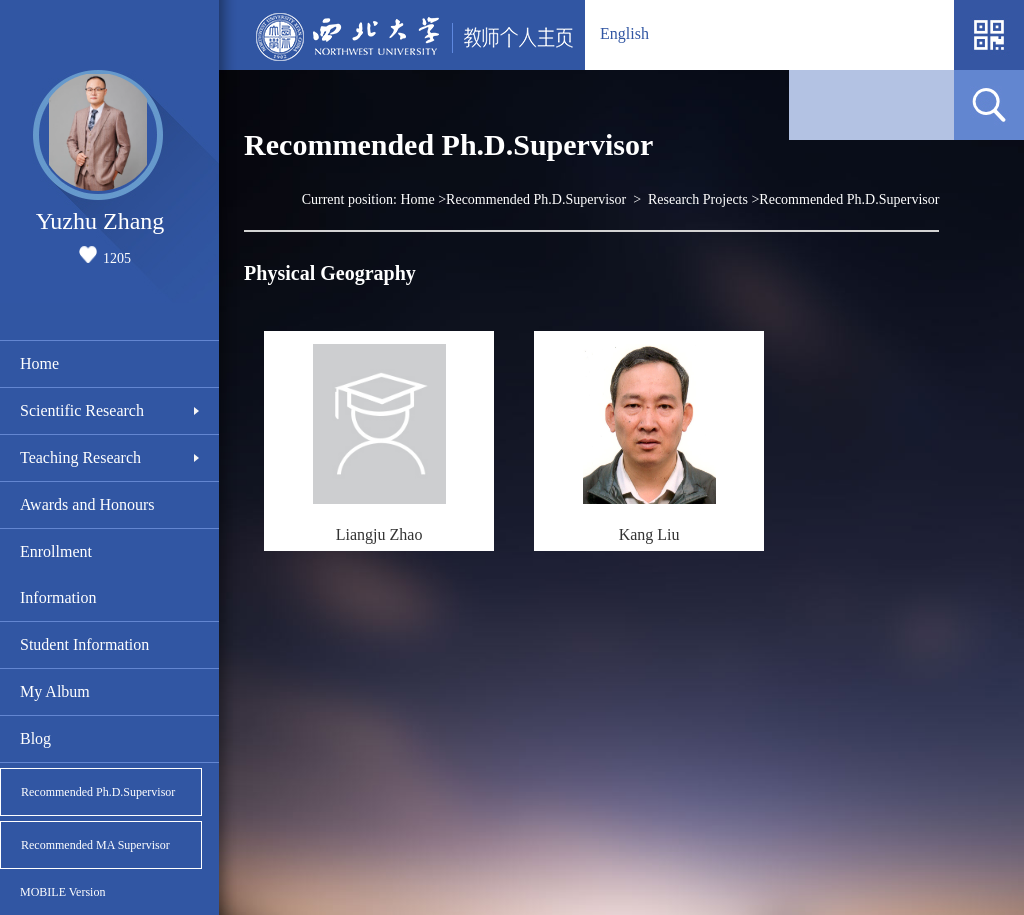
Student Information (84, 644)
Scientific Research (82, 410)
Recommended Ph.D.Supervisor (98, 792)
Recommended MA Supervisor (95, 845)
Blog (35, 738)
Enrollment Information (58, 574)
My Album (55, 691)
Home (39, 363)
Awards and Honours (87, 504)
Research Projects (698, 199)
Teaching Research (80, 457)
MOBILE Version (62, 892)
